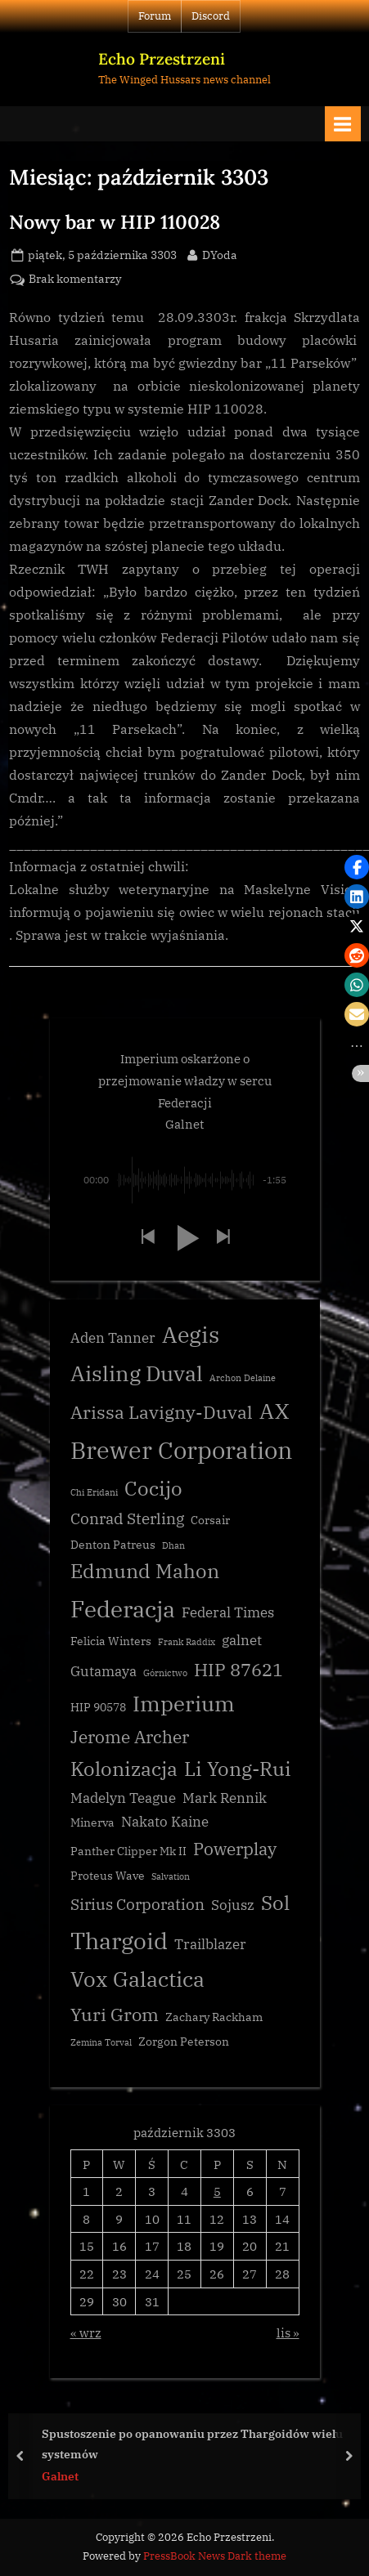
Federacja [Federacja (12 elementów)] (122, 1609)
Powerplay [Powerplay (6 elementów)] (235, 1849)
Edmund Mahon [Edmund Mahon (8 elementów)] (144, 1571)
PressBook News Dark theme (214, 2556)
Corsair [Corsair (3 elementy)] (210, 1520)
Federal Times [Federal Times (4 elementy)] (228, 1612)
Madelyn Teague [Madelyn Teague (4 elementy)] (123, 1798)
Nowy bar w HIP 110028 (114, 221)
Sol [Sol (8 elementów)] (275, 1903)
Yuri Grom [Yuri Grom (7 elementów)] (114, 2014)
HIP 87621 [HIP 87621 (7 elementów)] (238, 1669)
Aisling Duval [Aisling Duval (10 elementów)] (136, 1373)
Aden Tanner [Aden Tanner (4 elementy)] (112, 1338)
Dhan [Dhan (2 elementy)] (173, 1545)
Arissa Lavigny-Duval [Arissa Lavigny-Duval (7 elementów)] (161, 1412)
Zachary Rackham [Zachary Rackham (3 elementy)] (214, 2017)
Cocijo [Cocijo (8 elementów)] (153, 1488)
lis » (288, 2332)
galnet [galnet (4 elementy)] (242, 1640)
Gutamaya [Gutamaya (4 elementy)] (103, 1671)
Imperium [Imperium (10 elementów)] (184, 1703)
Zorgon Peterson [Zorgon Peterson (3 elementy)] (183, 2041)
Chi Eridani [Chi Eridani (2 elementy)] (94, 1492)
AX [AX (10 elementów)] (274, 1410)
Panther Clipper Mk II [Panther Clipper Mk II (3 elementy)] (128, 1851)
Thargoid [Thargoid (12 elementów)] (119, 1940)
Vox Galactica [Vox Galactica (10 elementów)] (137, 1978)
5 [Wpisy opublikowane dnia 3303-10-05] (217, 2191)
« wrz (85, 2332)
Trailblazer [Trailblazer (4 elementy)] (210, 1944)
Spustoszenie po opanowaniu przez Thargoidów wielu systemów (192, 2444)
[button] (147, 1237)
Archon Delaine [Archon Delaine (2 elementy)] (242, 1378)
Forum (154, 16)
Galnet (60, 2475)
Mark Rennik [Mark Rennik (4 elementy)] (224, 1798)
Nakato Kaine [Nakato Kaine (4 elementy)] (165, 1822)
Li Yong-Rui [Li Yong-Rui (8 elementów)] (237, 1769)
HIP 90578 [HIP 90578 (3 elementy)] (98, 1707)
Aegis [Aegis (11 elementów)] (190, 1334)
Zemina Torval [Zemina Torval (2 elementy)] (101, 2042)
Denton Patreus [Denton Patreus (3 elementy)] (112, 1544)
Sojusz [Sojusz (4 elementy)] (232, 1905)
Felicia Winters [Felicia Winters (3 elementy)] (110, 1641)
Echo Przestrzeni (161, 59)
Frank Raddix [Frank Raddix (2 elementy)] (186, 1642)
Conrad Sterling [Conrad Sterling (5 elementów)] (127, 1518)
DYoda (219, 254)
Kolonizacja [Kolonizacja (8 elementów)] (124, 1769)
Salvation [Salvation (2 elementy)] (170, 1876)
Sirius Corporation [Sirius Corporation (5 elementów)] (137, 1904)
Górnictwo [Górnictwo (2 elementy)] (165, 1673)
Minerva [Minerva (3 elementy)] (92, 1822)
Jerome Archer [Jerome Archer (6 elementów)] (129, 1737)
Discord (210, 16)
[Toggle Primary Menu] (343, 123)
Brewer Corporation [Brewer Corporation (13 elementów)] (181, 1449)
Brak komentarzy (75, 279)
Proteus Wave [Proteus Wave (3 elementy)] (107, 1875)
